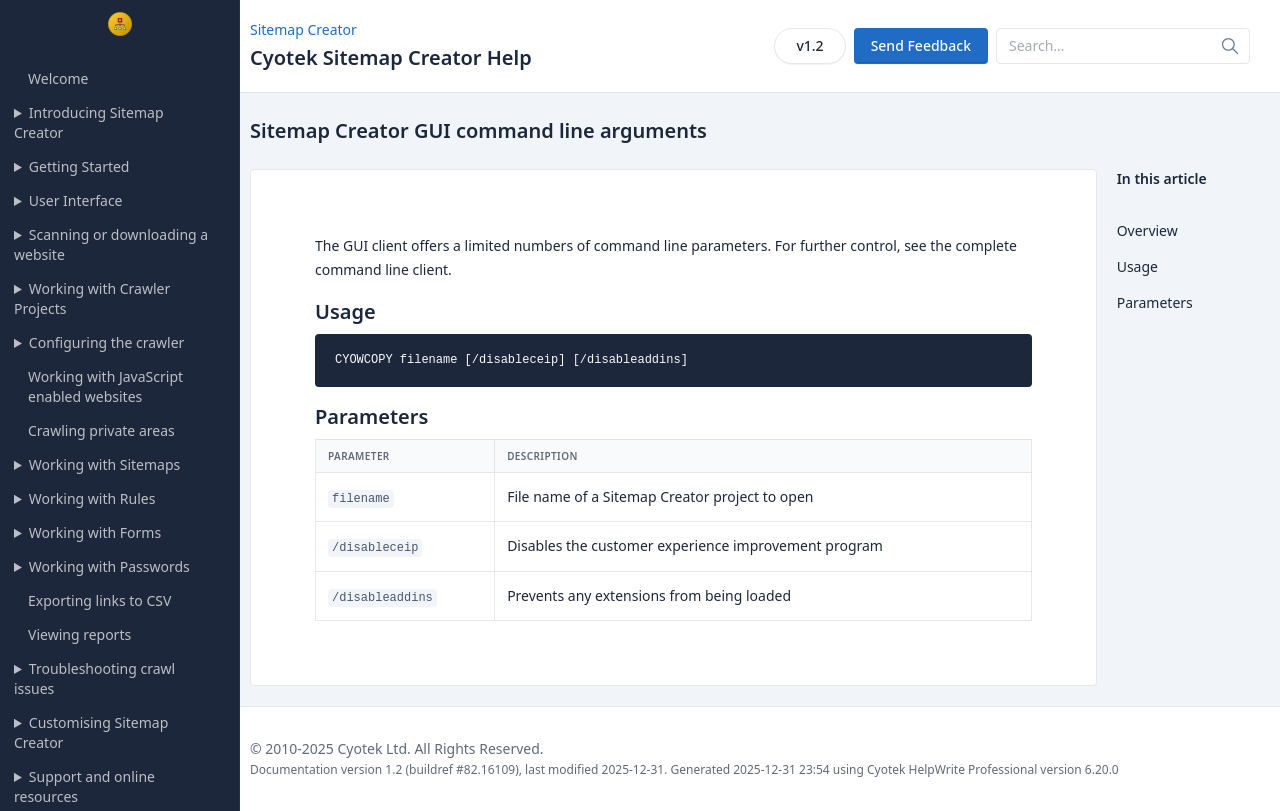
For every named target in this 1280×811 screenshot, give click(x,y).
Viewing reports (79, 634)
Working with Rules (92, 498)
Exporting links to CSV (99, 600)
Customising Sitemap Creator (91, 732)
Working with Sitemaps (104, 464)
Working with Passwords (109, 566)
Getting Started (79, 166)
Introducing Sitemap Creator (89, 122)
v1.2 (809, 45)
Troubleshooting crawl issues (94, 678)
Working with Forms (95, 532)
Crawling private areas (101, 430)
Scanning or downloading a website (111, 244)
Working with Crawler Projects (92, 298)
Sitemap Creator (303, 29)
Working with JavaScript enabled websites (105, 386)
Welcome (58, 78)
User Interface (76, 200)
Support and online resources (84, 786)
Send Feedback (921, 45)
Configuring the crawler (107, 342)
